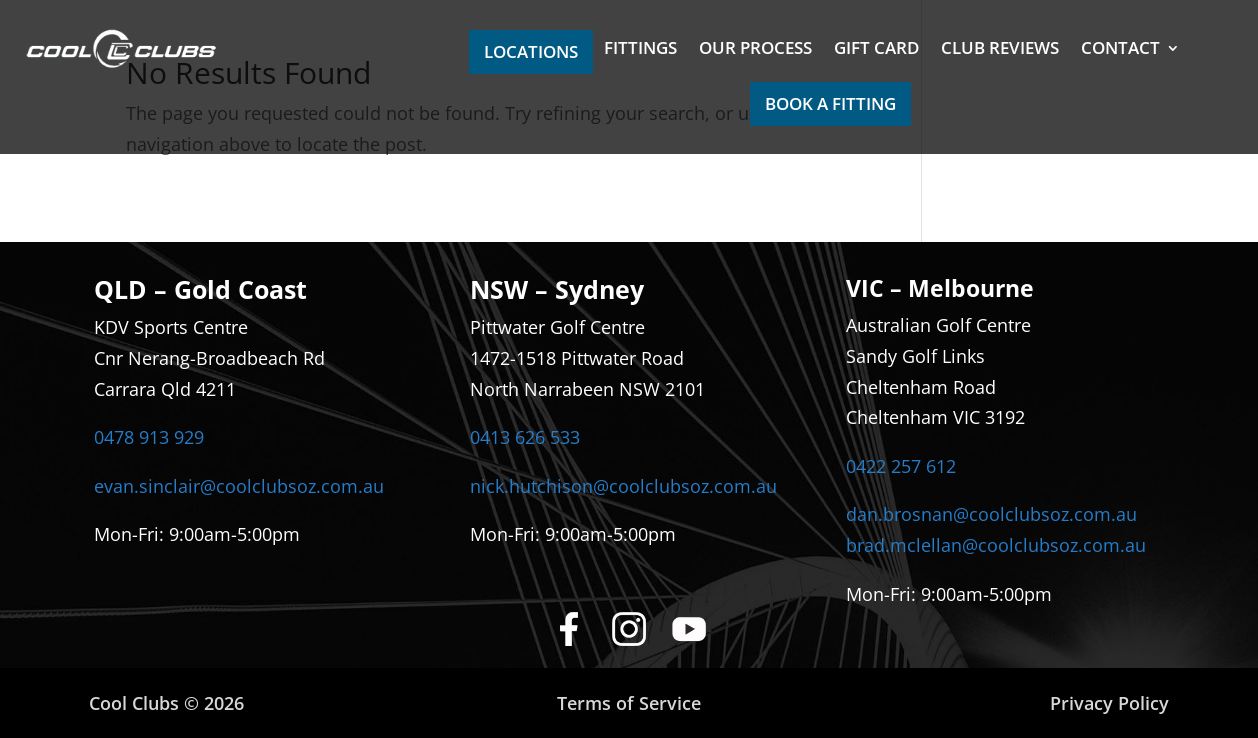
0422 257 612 (901, 466)
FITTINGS (640, 50)
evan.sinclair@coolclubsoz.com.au (239, 486)
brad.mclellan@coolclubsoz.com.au (996, 545)
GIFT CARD (876, 50)
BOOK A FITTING (830, 103)
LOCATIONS (531, 51)
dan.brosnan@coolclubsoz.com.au (991, 514)
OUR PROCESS (755, 50)
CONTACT (1120, 50)
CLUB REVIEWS (1000, 50)
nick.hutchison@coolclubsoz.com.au (623, 486)
